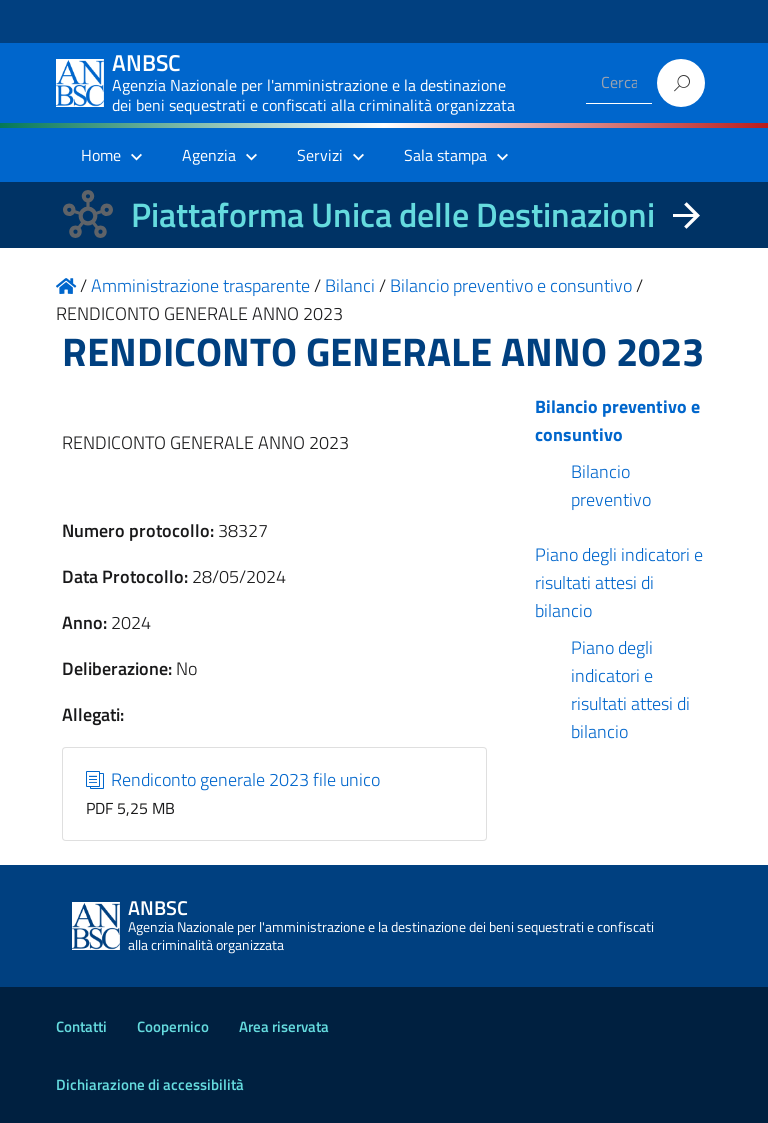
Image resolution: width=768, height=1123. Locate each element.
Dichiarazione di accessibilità (150, 1084)
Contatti (81, 1026)
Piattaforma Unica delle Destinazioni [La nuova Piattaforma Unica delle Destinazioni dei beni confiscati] (393, 214)
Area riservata (284, 1026)
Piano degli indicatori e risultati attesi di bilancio (619, 582)
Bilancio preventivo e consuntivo (617, 420)
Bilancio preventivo (611, 485)
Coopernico (173, 1026)
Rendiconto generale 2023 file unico (233, 779)
